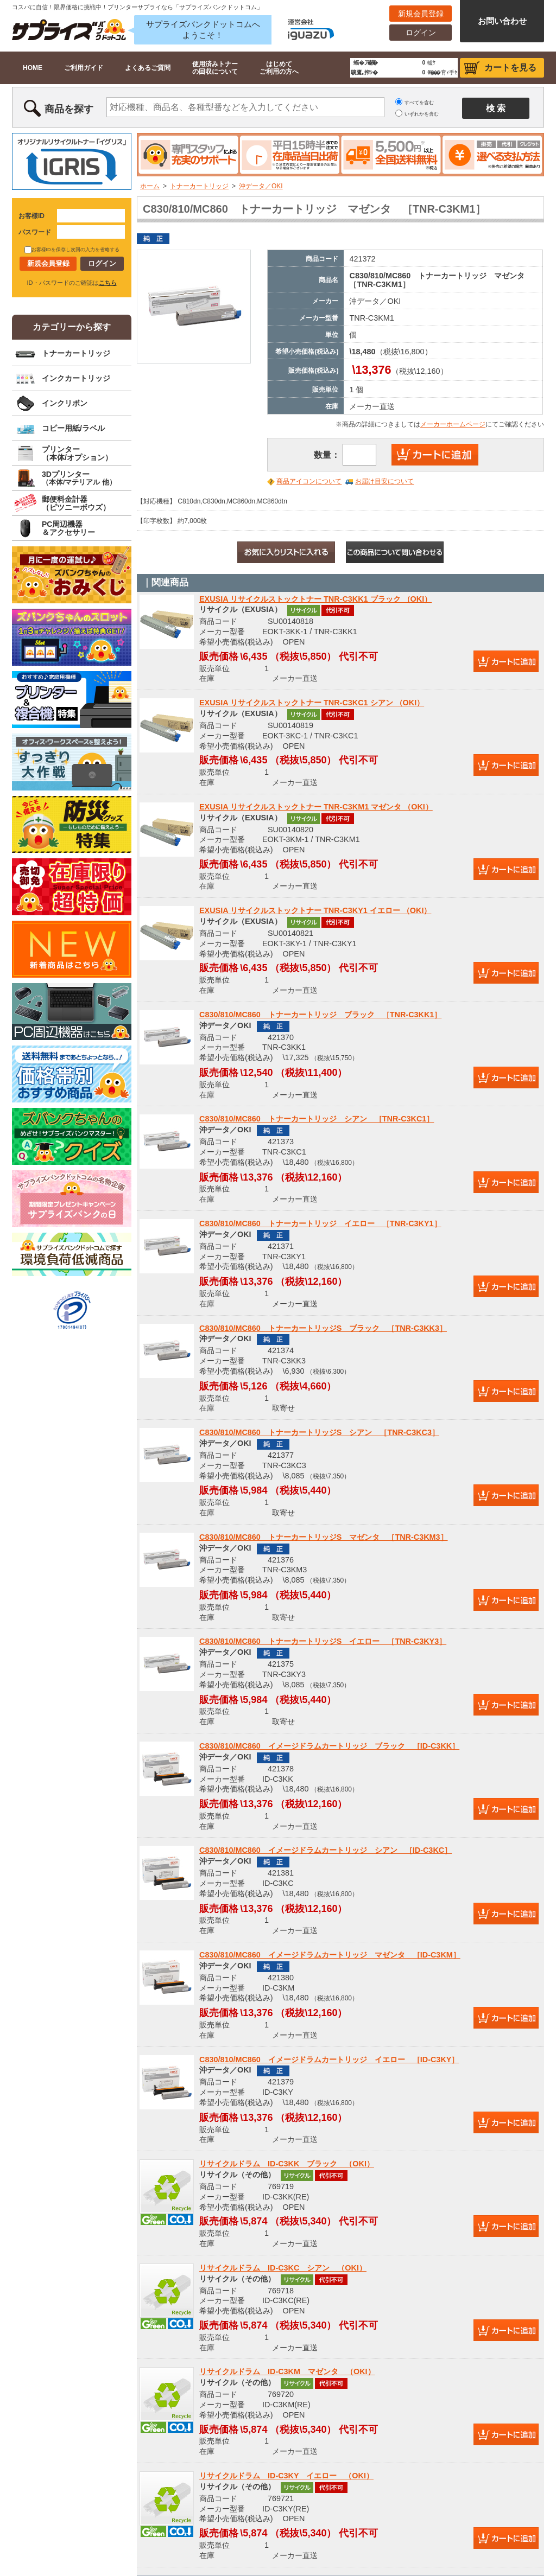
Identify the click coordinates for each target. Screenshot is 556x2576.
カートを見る (510, 67)
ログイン (421, 32)
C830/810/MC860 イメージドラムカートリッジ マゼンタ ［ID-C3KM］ (329, 1954)
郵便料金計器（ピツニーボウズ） (76, 503)
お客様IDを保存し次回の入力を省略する (71, 249)
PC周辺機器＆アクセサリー (68, 528)
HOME (32, 68)
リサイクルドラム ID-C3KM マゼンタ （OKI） (287, 2371)
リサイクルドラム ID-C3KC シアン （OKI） (283, 2267)
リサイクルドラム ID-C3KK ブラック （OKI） (286, 2163)
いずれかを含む (422, 114)
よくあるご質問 (147, 68)
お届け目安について (384, 481)
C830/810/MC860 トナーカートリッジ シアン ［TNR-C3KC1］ (316, 1118)
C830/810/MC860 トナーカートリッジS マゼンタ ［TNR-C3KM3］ (323, 1537)
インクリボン (64, 403)
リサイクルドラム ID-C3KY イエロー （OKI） (286, 2475)
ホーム (150, 186)
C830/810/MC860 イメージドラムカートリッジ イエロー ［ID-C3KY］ (329, 2059)
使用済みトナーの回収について (215, 67)
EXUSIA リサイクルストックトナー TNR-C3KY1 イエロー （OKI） (315, 910)
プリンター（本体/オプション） (77, 453)
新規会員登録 (421, 13)
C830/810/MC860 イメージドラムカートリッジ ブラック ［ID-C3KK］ (329, 1746)
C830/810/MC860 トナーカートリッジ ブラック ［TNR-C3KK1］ (320, 1014)
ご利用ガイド (83, 68)
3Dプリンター (79, 478)
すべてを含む (419, 102)
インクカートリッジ (76, 378)
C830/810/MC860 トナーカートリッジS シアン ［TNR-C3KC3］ (319, 1432)
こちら (108, 282)
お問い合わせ (502, 20)
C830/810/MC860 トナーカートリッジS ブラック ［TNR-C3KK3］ (323, 1328)
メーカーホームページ (452, 424)
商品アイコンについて (309, 481)
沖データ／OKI (261, 186)
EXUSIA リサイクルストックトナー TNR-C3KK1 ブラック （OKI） (315, 599)
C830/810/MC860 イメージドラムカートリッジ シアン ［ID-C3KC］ (325, 1850)
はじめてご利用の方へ (279, 67)
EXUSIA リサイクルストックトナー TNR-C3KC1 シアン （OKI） (311, 702)
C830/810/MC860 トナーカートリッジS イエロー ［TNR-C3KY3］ (322, 1641)
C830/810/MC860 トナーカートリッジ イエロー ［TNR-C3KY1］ (320, 1223)
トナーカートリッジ (199, 186)
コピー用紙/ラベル (73, 428)
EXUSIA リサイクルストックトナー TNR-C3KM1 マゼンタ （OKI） (316, 806)
